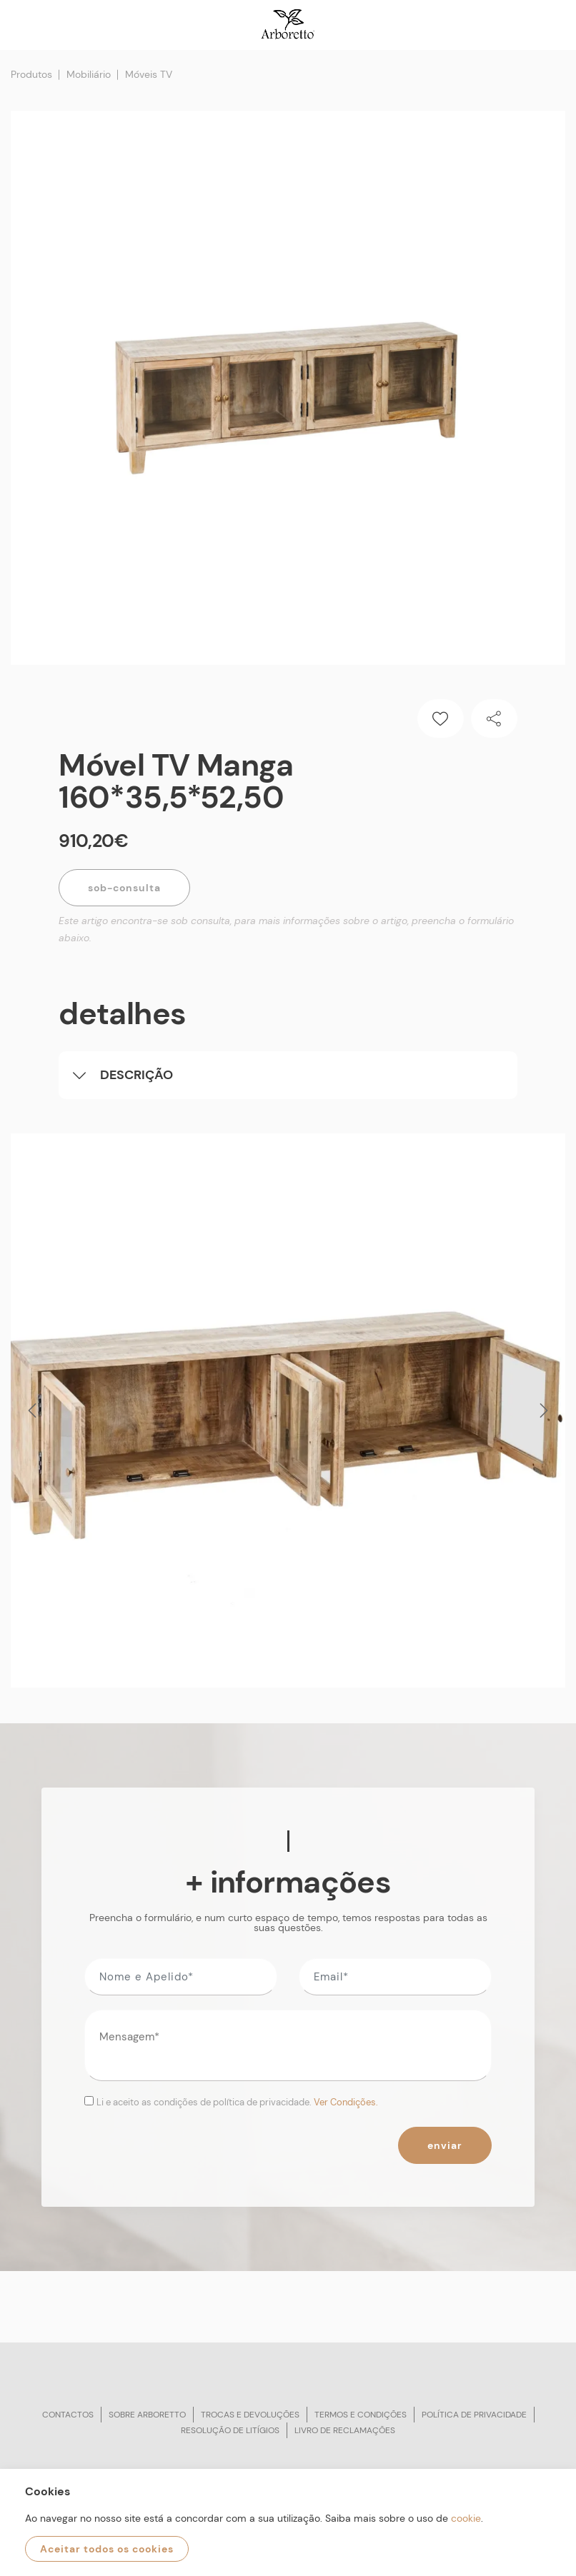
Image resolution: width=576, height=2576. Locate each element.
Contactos (68, 2414)
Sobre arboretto (147, 2414)
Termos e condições (360, 2414)
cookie (466, 2518)
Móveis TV (148, 74)
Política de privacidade (474, 2414)
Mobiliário (88, 74)
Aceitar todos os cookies (107, 2548)
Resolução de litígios (230, 2430)
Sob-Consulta (124, 887)
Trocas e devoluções (250, 2414)
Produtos (31, 74)
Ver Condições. (346, 2102)
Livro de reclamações (344, 2430)
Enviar (444, 2145)
